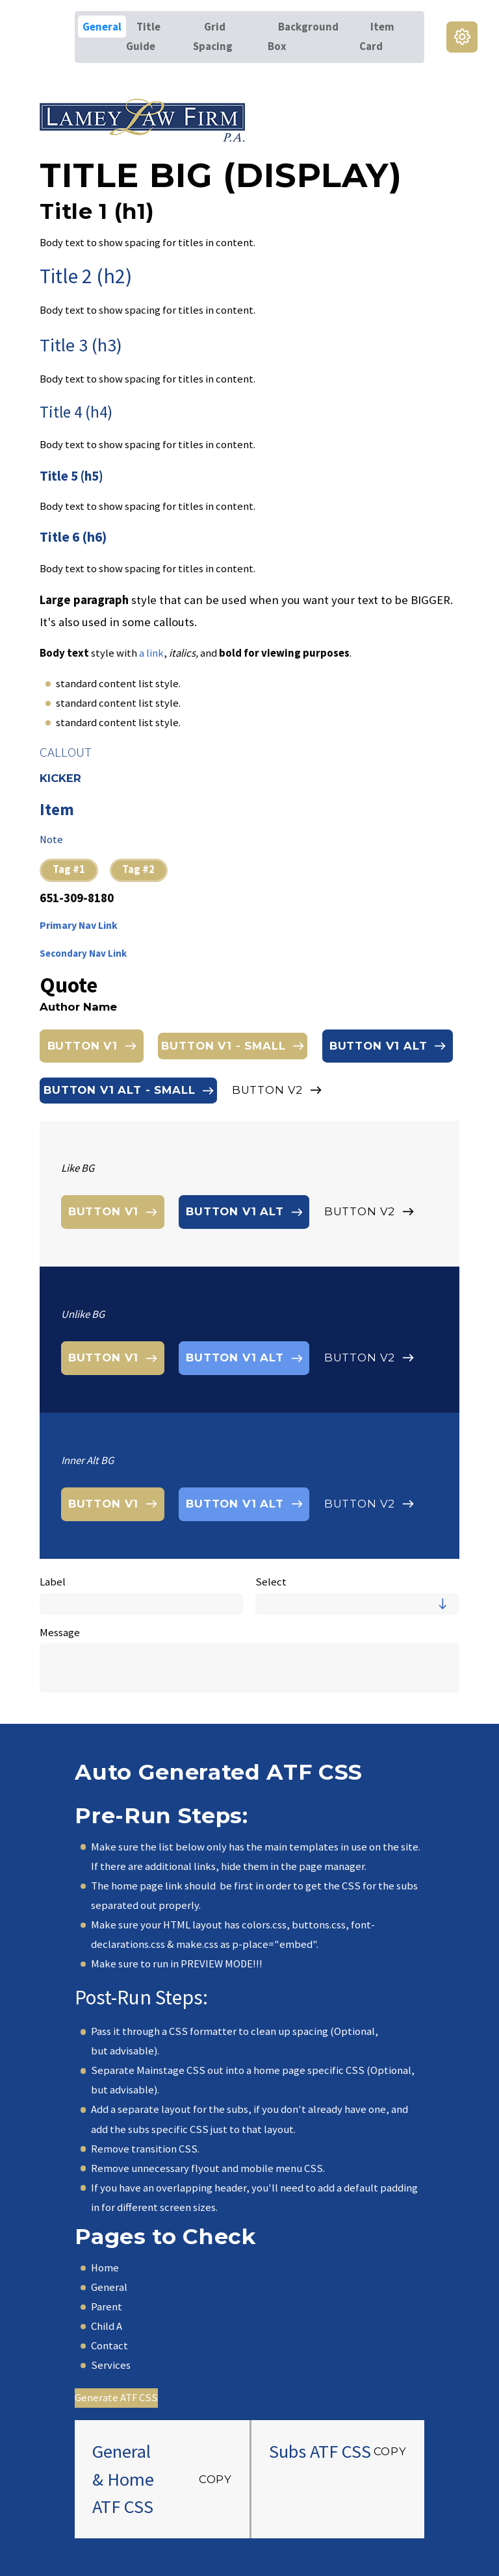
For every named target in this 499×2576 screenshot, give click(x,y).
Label (53, 1582)
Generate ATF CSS (116, 2398)
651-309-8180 (77, 898)
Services (111, 2365)
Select (271, 1582)
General (109, 2287)
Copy (215, 2479)
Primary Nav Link (79, 924)
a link (151, 653)
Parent (106, 2307)
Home (105, 2268)
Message (60, 1632)
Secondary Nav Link (83, 953)
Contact (109, 2346)
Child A (106, 2326)
